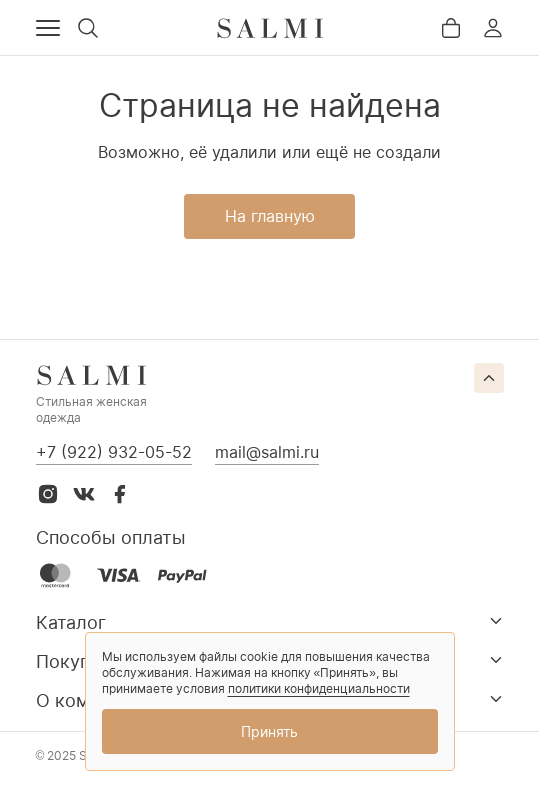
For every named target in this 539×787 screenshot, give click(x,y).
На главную (270, 216)
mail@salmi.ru (267, 452)
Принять (269, 731)
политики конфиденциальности (319, 688)
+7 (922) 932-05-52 (114, 452)
